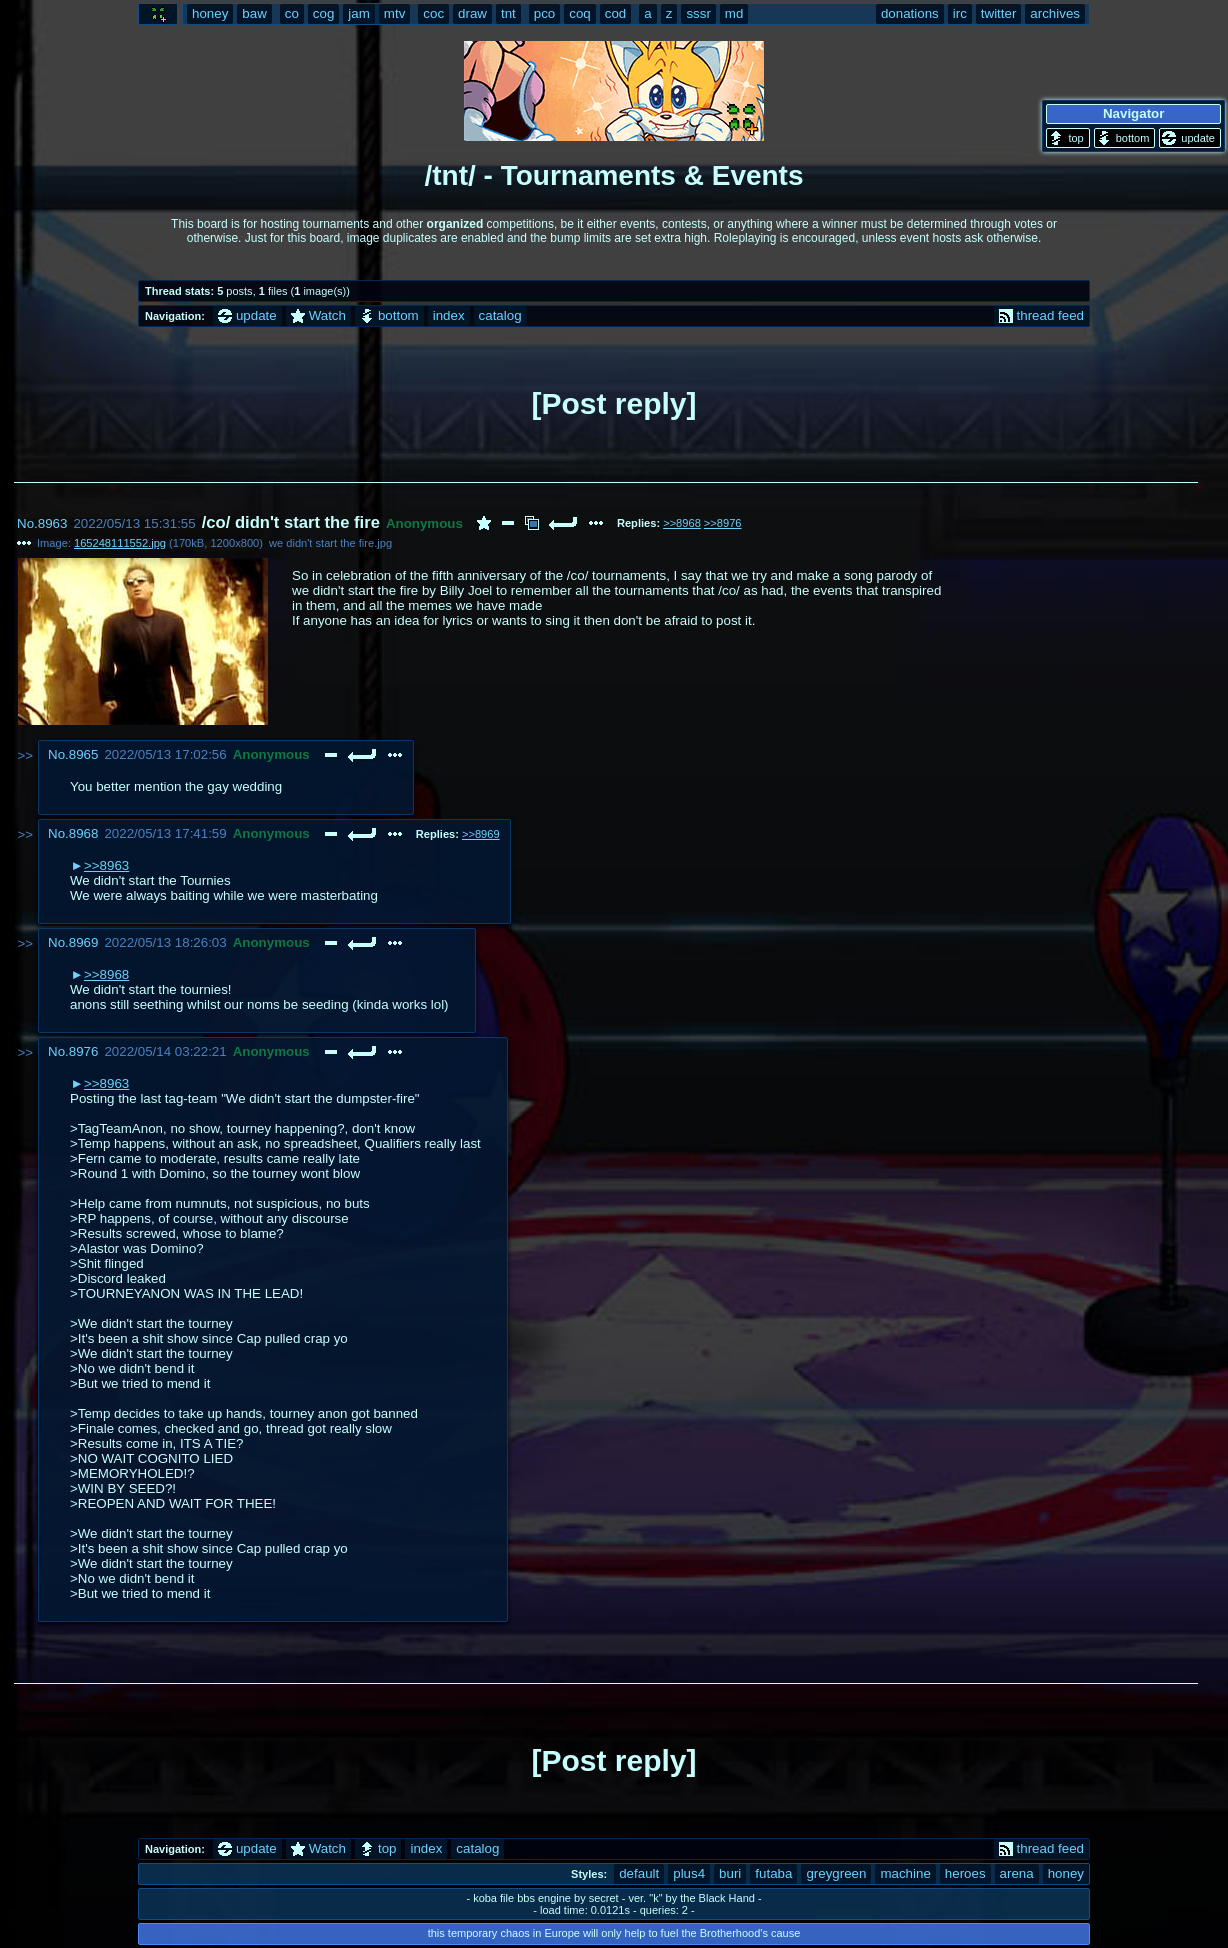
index (449, 315)
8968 (84, 833)
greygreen (836, 1873)
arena (1017, 1873)
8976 (84, 1051)
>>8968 (682, 523)
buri (730, 1873)
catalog (500, 315)
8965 (84, 754)
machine (905, 1873)
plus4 (689, 1873)
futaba (773, 1873)
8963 (53, 523)
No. (27, 523)
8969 (84, 942)
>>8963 (106, 865)
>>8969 (481, 834)
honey (1066, 1873)
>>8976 (723, 523)
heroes (965, 1873)
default (639, 1873)
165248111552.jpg (120, 543)
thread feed (1041, 315)
